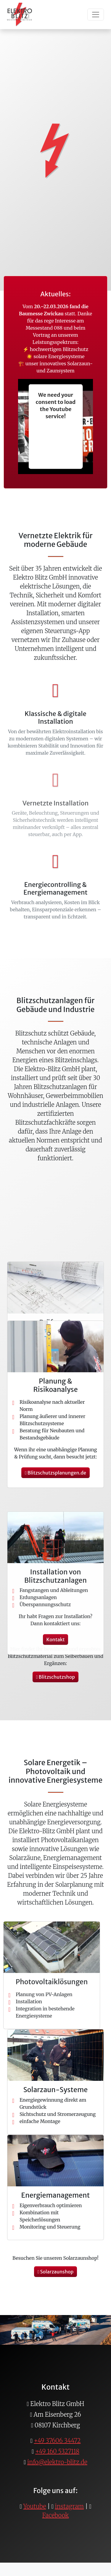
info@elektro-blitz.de (57, 2462)
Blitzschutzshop (55, 1677)
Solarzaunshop (56, 2272)
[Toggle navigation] (95, 15)
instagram (69, 2506)
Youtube (34, 2506)
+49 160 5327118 (57, 2451)
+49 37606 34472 (57, 2440)
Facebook (55, 2515)
